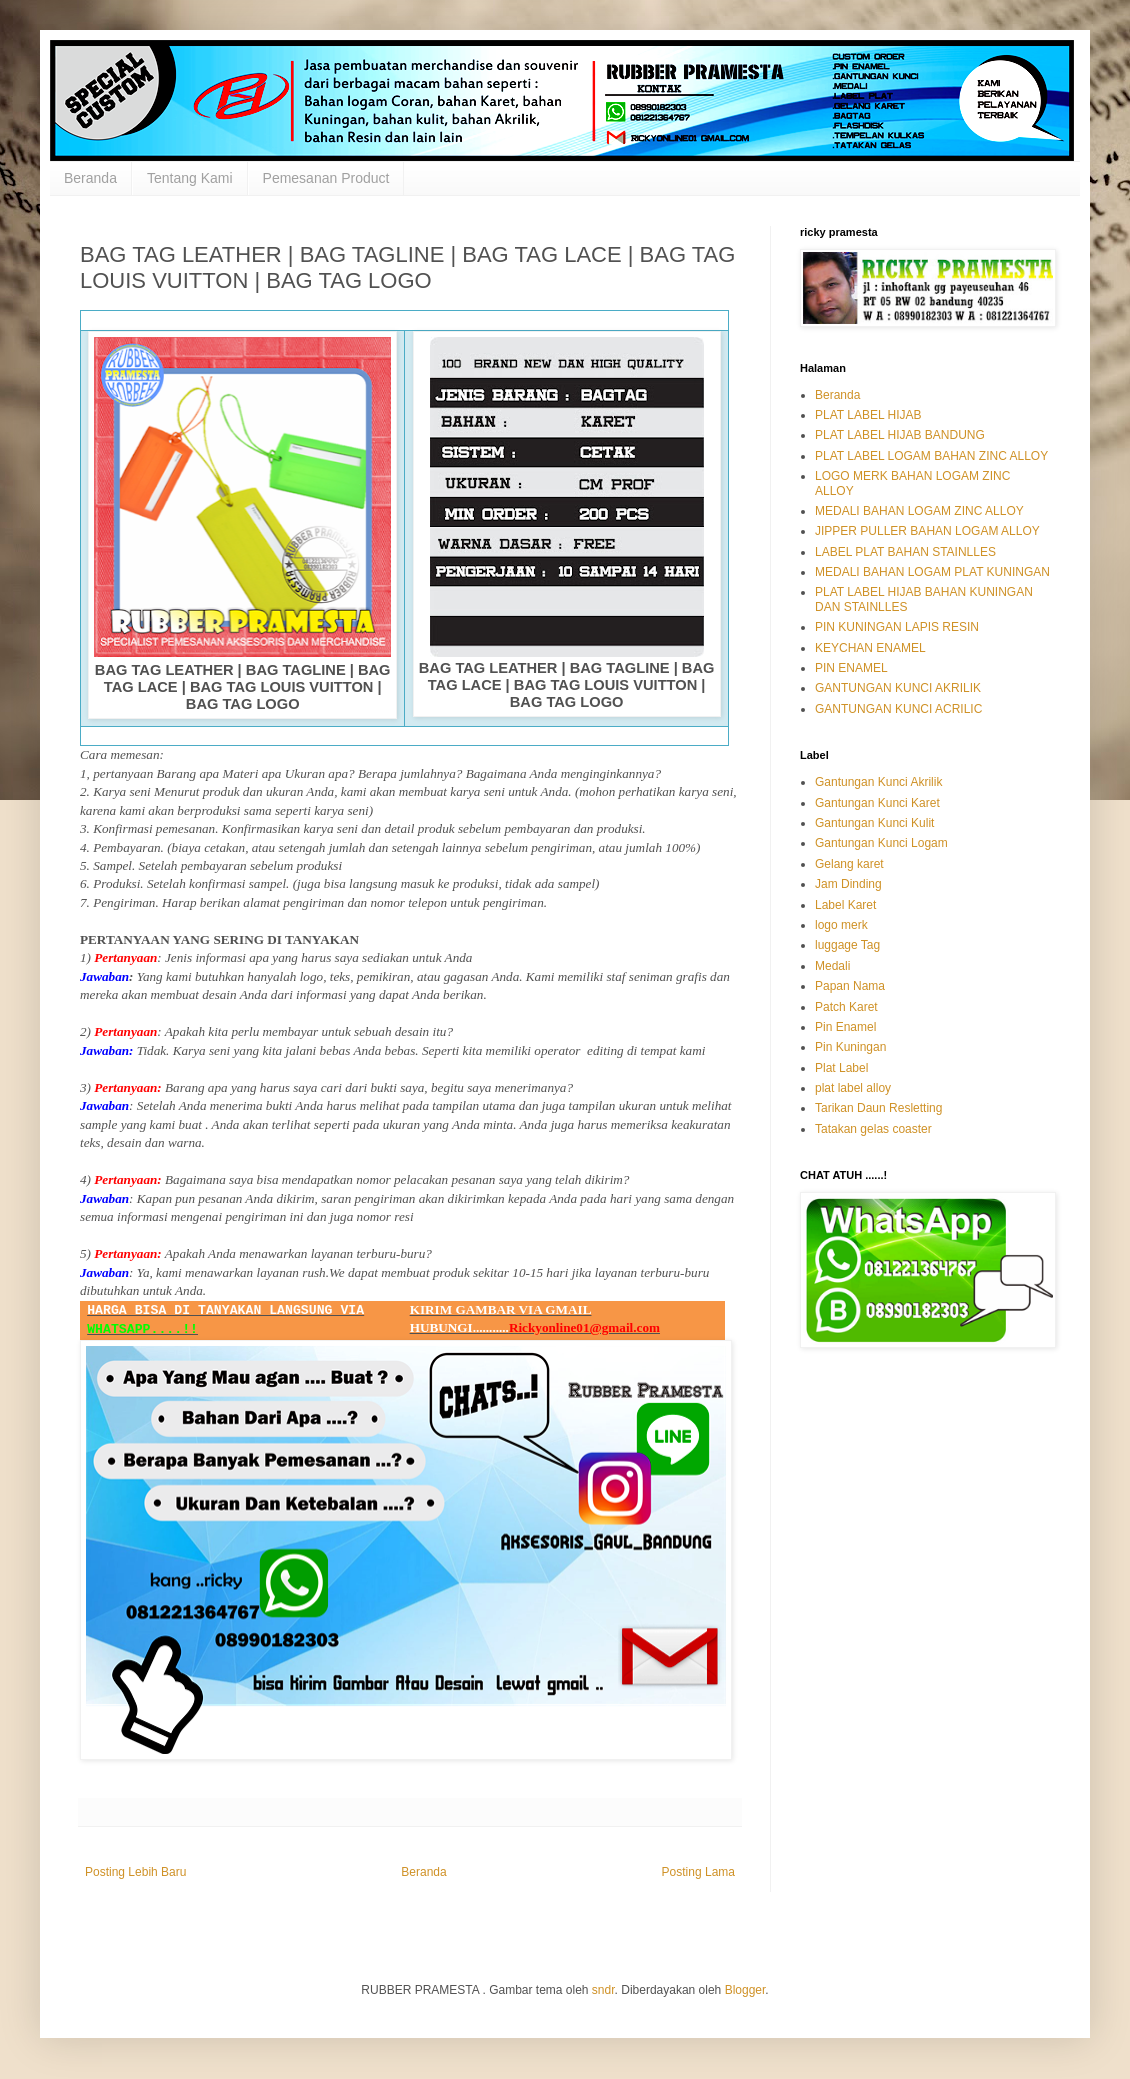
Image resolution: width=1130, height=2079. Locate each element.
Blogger (745, 1990)
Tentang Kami (190, 178)
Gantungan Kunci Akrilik (878, 782)
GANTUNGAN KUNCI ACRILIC (898, 709)
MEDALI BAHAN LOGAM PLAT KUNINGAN (932, 572)
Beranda (90, 178)
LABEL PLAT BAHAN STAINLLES (905, 552)
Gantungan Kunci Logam (881, 843)
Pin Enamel (845, 1027)
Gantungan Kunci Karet (877, 803)
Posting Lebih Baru (135, 1872)
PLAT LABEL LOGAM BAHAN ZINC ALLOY (931, 456)
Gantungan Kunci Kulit (874, 823)
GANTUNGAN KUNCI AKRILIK (898, 688)
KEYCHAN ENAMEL (870, 648)
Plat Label (841, 1068)
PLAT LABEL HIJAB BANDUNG (900, 435)
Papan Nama (850, 986)
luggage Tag (847, 945)
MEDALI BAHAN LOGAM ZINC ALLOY (919, 511)
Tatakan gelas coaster (873, 1129)
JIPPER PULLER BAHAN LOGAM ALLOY (927, 531)
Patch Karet (846, 1007)
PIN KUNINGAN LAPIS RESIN (897, 627)
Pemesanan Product (326, 178)
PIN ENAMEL (851, 668)
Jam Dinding (848, 884)
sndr (603, 1990)
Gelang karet (849, 864)
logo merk (841, 925)
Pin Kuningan (850, 1047)
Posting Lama (698, 1872)
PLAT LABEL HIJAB (868, 415)
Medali (832, 966)
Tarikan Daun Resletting (878, 1108)
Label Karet (845, 905)
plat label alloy (853, 1088)
